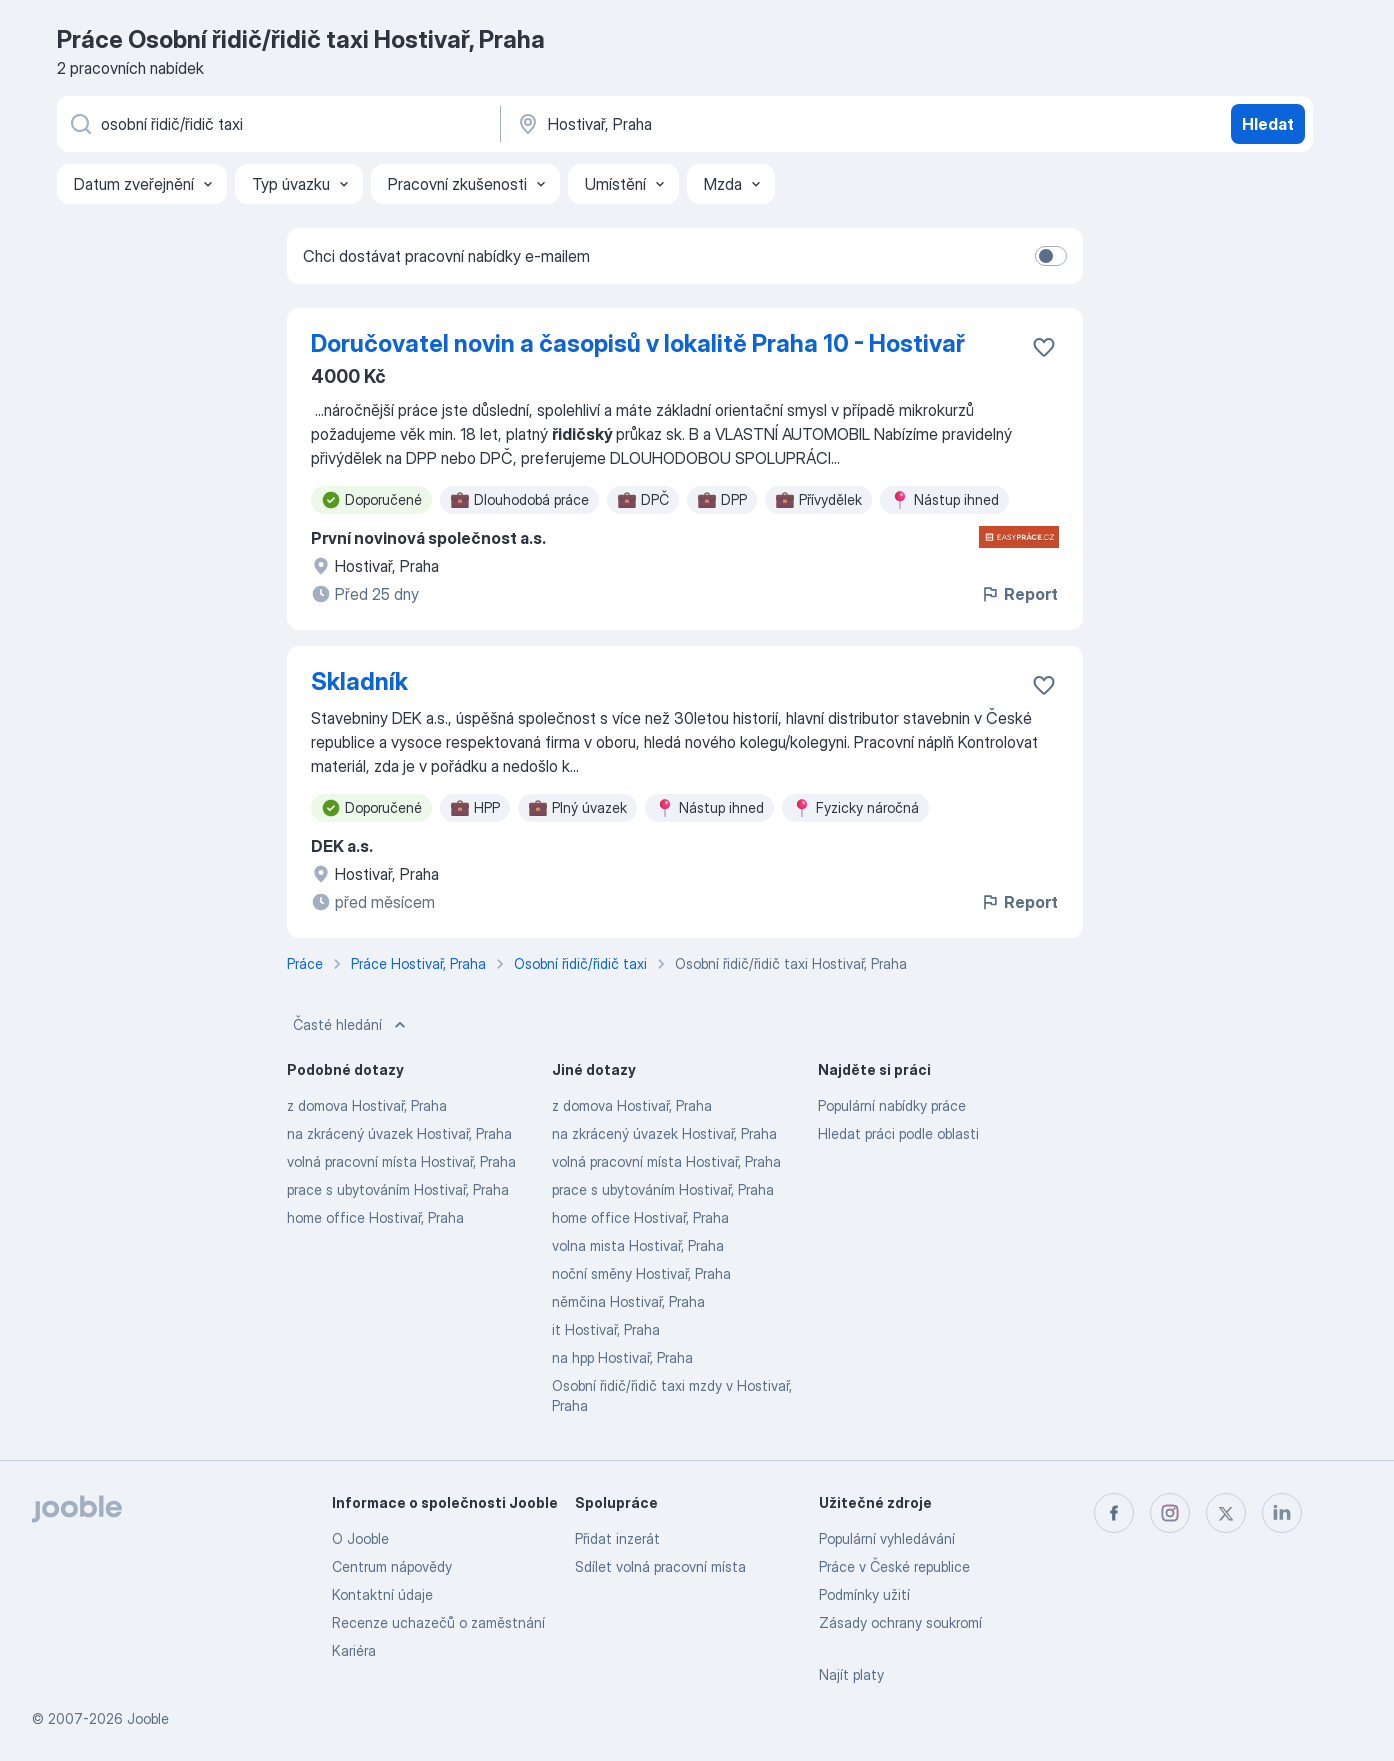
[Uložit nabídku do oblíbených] (1044, 347)
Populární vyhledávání (887, 1538)
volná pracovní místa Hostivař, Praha (401, 1161)
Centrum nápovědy (392, 1566)
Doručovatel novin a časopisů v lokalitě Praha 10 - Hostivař (638, 343)
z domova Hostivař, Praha (367, 1105)
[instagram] (1170, 1513)
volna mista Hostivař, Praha (638, 1245)
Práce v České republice (894, 1566)
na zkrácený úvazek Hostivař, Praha (399, 1133)
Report (1019, 594)
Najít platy (851, 1674)
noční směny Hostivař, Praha (641, 1273)
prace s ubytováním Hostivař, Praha (398, 1189)
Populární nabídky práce (892, 1105)
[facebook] (1114, 1513)
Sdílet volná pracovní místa (660, 1566)
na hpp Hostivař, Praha (622, 1357)
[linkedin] (1282, 1513)
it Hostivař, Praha (606, 1329)
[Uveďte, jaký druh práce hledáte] (277, 124)
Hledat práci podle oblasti (898, 1133)
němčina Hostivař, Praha (628, 1301)
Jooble (148, 1718)
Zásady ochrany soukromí (900, 1622)
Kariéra (354, 1650)
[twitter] (1226, 1513)
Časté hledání (351, 1025)
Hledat (1268, 124)
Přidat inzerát (617, 1538)
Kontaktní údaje (382, 1594)
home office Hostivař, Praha (375, 1217)
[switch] (1051, 256)
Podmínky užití (864, 1594)
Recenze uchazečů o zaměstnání (438, 1622)
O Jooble (360, 1538)
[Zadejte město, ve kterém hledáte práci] (724, 124)
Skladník (359, 681)
